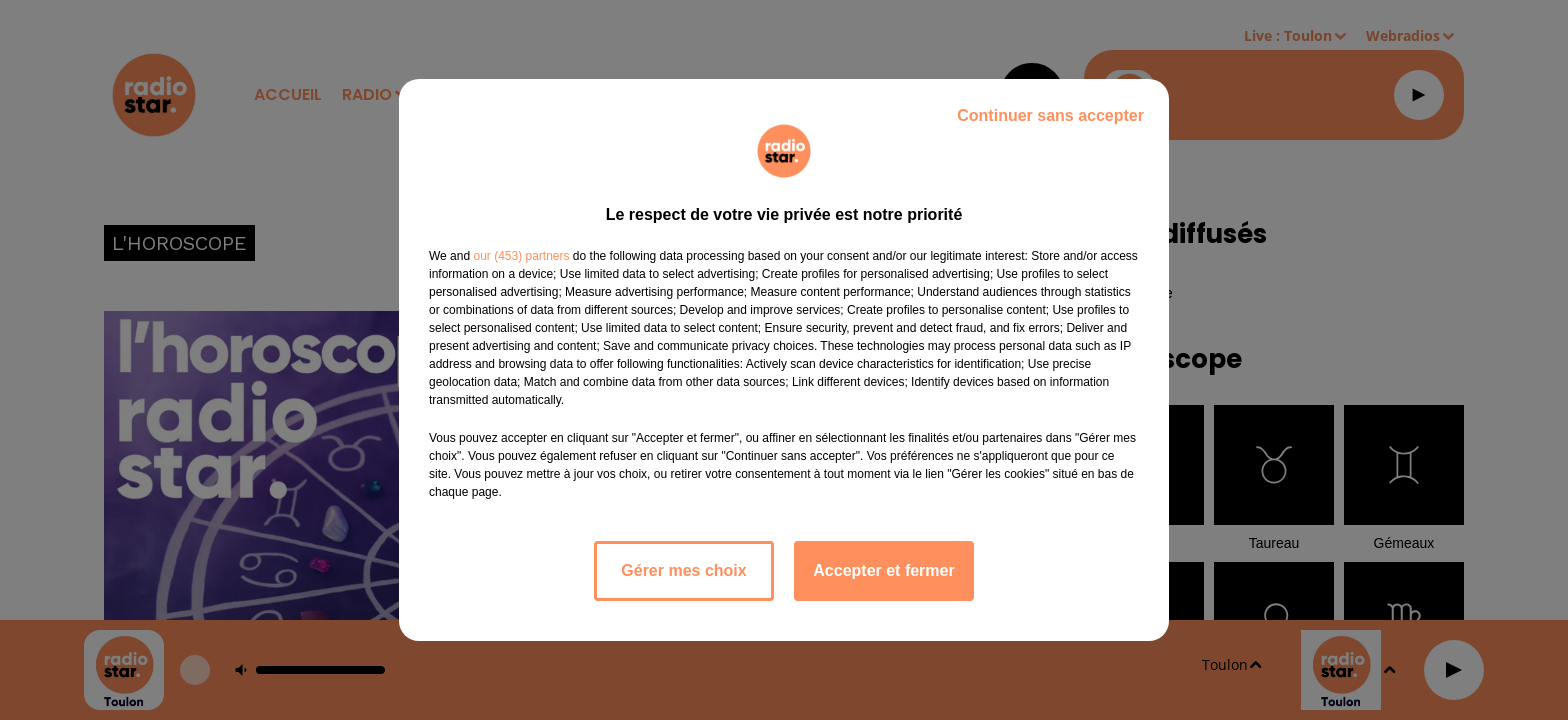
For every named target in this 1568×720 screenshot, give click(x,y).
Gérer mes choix (683, 570)
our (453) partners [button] (521, 256)
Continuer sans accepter (1050, 115)
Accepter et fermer (883, 570)
